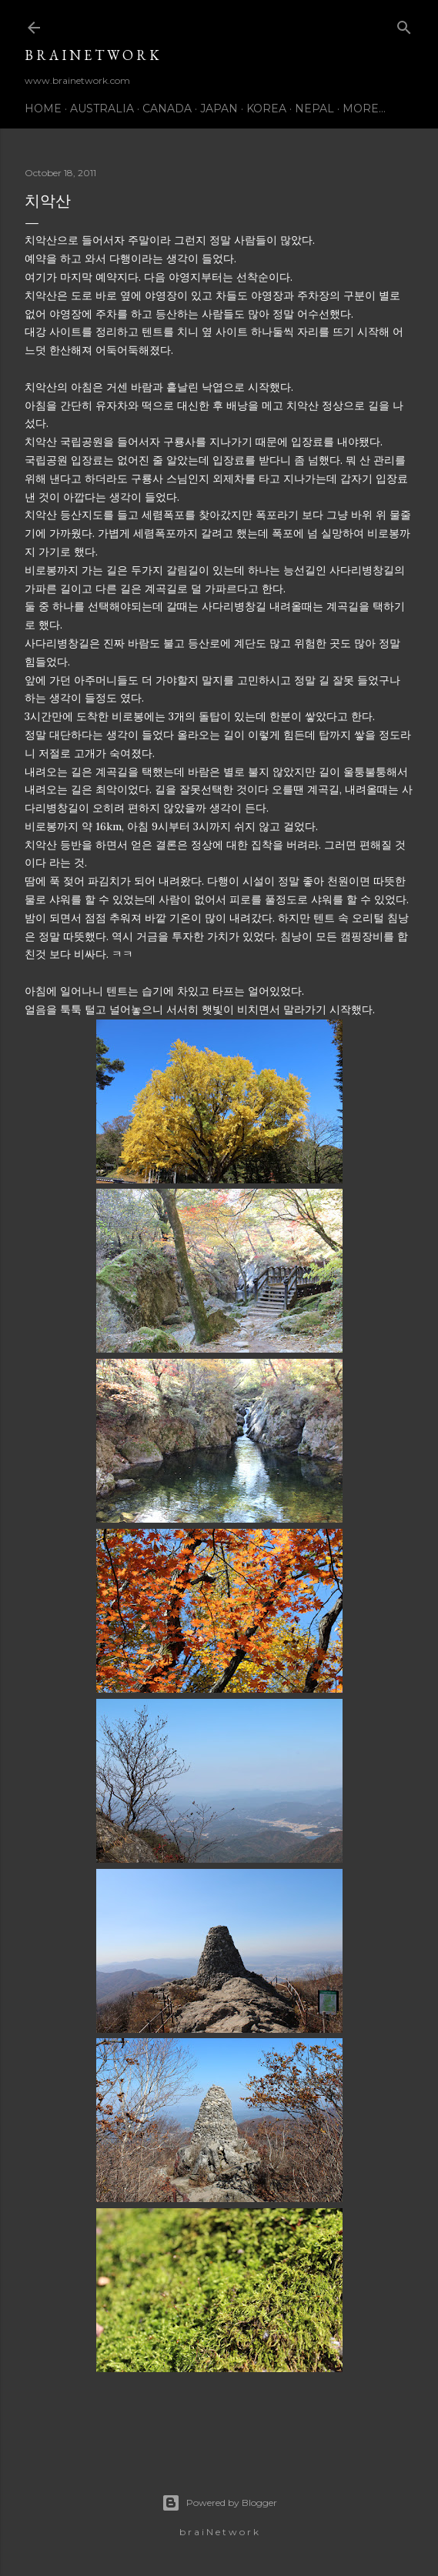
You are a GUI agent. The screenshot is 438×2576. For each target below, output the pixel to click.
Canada (167, 108)
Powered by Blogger (219, 2503)
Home (43, 108)
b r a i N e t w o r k (92, 55)
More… (364, 108)
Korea (266, 108)
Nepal (314, 108)
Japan (219, 108)
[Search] (404, 24)
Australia (102, 108)
